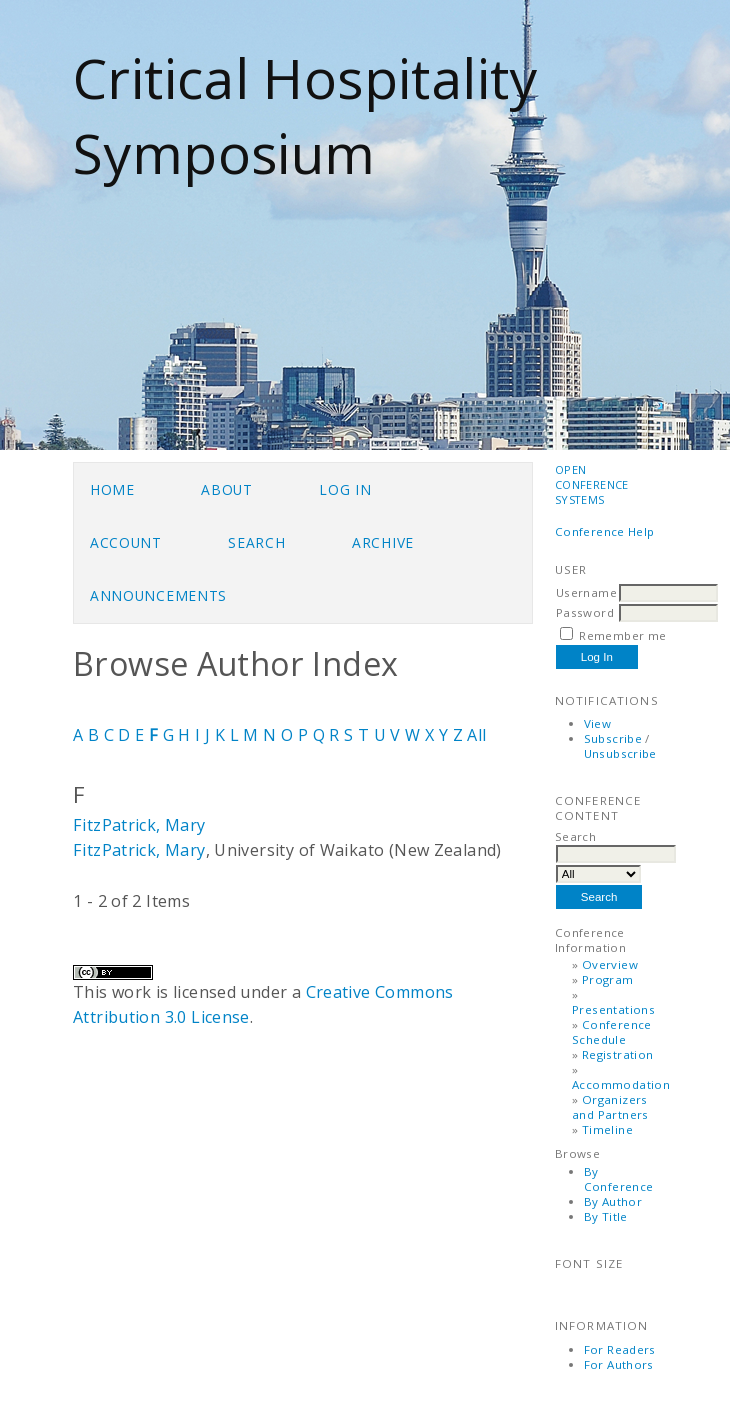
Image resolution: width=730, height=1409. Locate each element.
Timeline (607, 1129)
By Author (613, 1201)
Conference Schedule (612, 1032)
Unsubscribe (620, 753)
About (226, 489)
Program (608, 979)
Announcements (158, 595)
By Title (606, 1216)
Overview (610, 964)
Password (585, 612)
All (476, 735)
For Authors (619, 1364)
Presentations (613, 1009)
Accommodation (621, 1084)
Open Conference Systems (592, 484)
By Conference (619, 1179)
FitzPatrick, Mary (139, 825)
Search (256, 542)
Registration (618, 1054)
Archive (383, 542)
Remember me (622, 635)
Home (112, 489)
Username (586, 592)
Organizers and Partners (610, 1107)
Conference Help (605, 531)
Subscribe (613, 738)
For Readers (620, 1349)
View (598, 723)
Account (126, 542)
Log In (345, 489)
